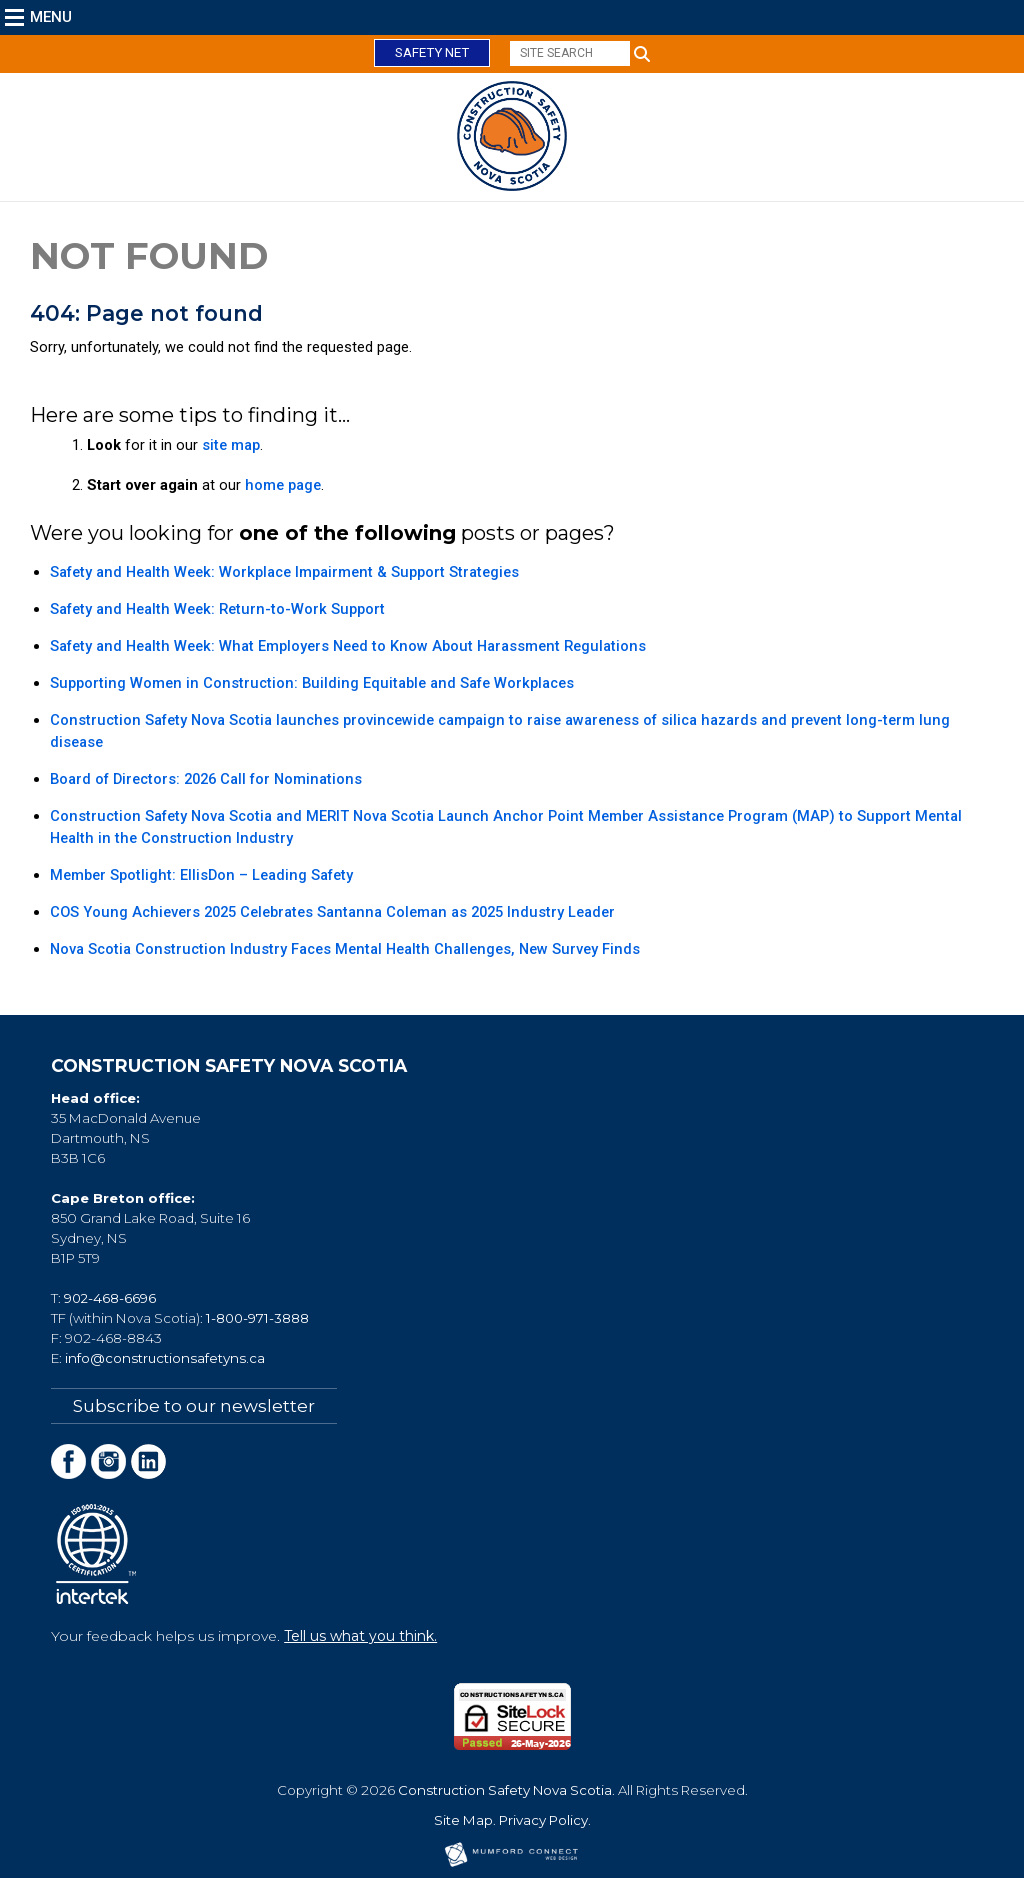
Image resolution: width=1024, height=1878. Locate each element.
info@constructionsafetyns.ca (165, 1358)
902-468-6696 (110, 1298)
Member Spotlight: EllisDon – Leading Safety (201, 875)
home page (283, 485)
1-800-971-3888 (257, 1318)
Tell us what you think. (360, 1636)
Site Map (463, 1820)
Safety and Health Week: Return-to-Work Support (217, 609)
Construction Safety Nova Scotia (505, 1790)
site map (231, 445)
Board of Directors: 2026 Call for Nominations (206, 779)
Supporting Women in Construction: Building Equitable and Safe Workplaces (312, 683)
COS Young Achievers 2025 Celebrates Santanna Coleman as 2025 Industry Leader (332, 912)
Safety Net (432, 52)
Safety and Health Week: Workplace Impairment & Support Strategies (284, 572)
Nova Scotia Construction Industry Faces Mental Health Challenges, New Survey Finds (345, 949)
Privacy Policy (543, 1820)
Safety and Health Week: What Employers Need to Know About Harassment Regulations (348, 646)
